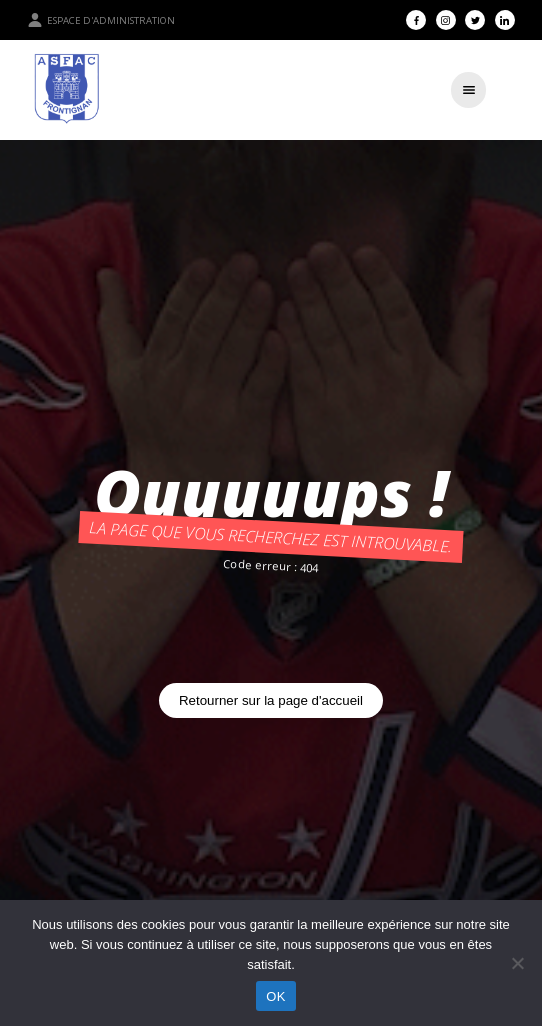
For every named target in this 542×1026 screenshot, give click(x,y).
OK (275, 996)
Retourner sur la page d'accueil (271, 700)
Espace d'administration (101, 20)
